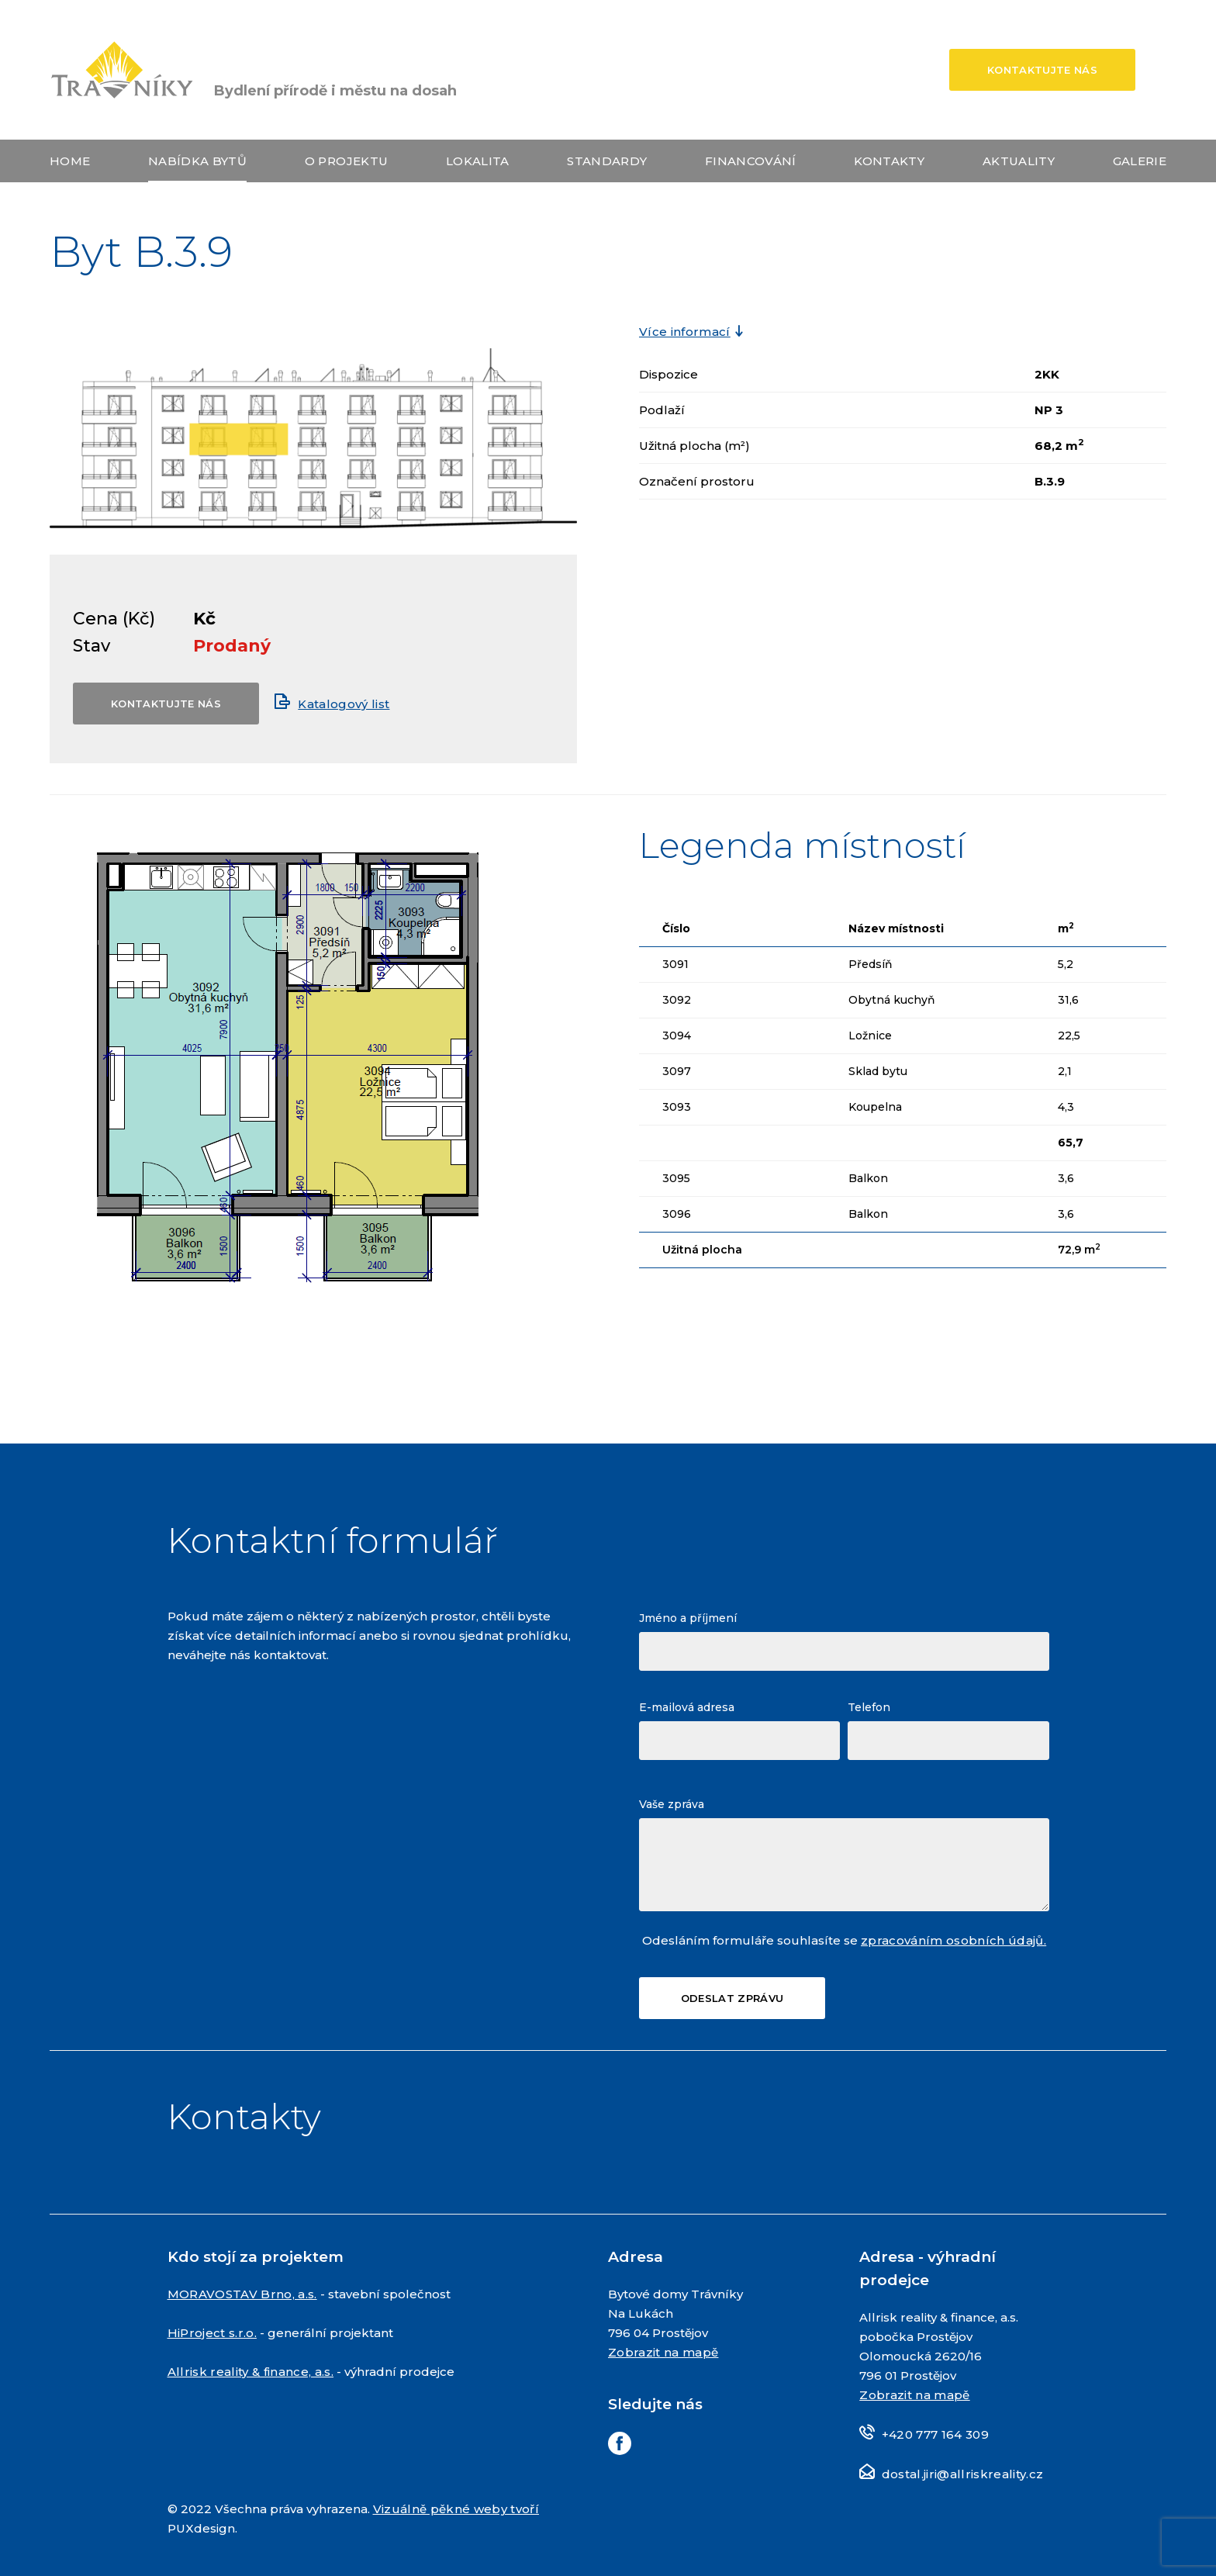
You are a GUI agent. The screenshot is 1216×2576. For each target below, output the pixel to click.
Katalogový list (343, 704)
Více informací (685, 331)
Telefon (869, 1707)
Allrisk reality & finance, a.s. (251, 2371)
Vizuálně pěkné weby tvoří (456, 2509)
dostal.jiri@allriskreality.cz (963, 2474)
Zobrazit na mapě (663, 2352)
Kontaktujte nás (1042, 70)
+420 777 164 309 (935, 2434)
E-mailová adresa (686, 1707)
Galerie (1139, 161)
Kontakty (889, 161)
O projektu (346, 161)
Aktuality (1019, 161)
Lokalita (478, 161)
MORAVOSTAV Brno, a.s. (242, 2294)
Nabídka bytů (197, 161)
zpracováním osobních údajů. (953, 1940)
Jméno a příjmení (688, 1618)
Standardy (607, 161)
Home (70, 161)
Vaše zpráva (671, 1804)
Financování (750, 161)
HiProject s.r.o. (212, 2332)
